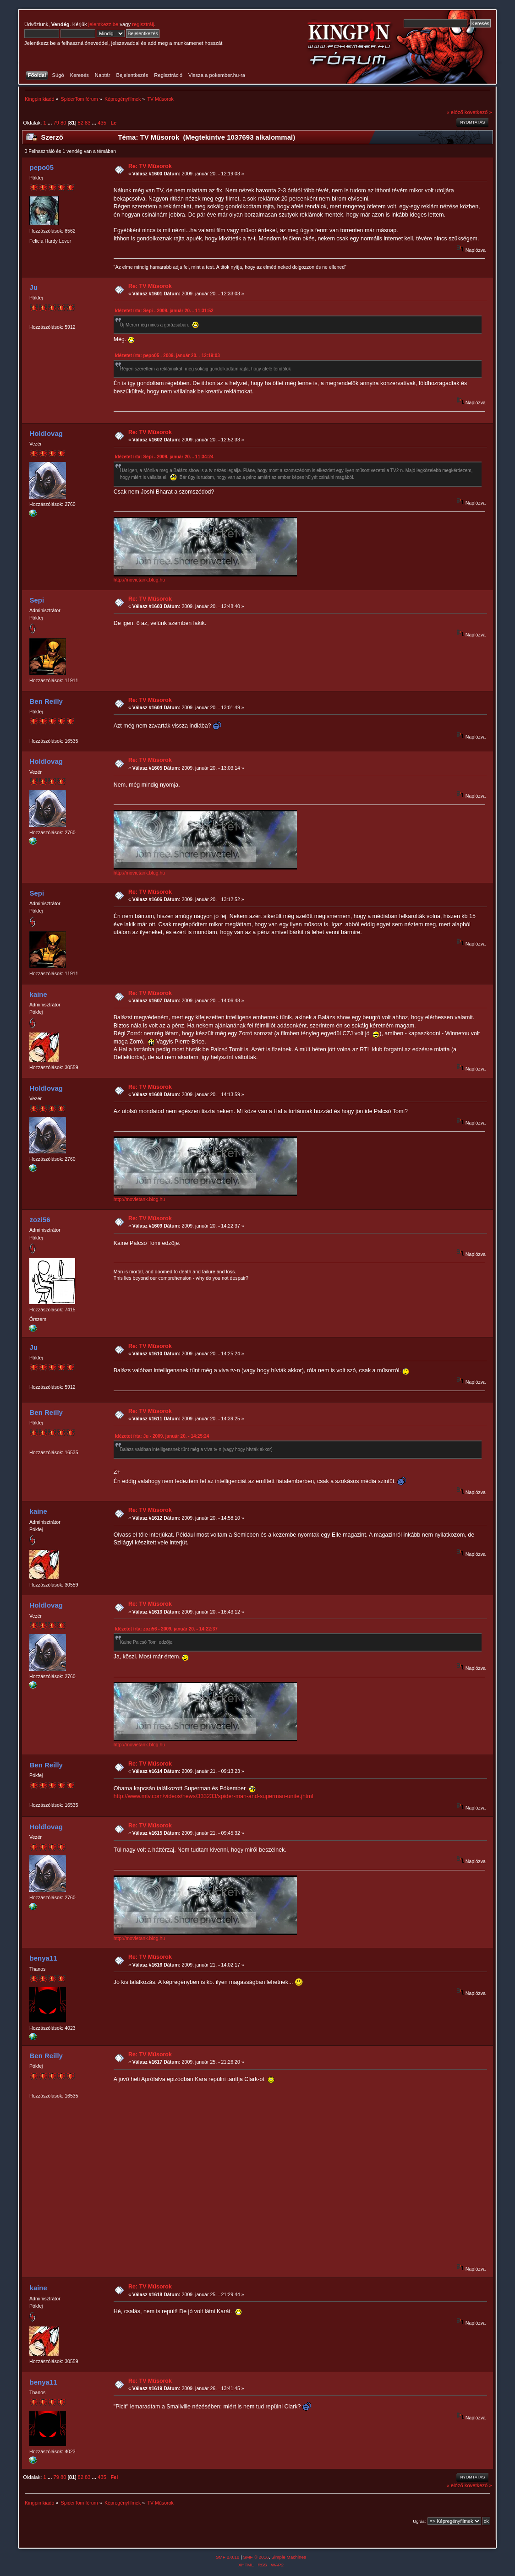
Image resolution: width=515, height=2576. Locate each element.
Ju (34, 287)
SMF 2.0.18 (228, 2557)
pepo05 (42, 167)
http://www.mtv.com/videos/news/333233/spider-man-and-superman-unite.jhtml (213, 1796)
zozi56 (40, 1219)
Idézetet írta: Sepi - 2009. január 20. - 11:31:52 (164, 310)
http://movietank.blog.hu (139, 579)
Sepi (37, 600)
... (50, 122)
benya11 (43, 1958)
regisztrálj (143, 24)
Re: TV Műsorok (150, 166)
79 (56, 122)
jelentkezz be (103, 24)
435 (102, 122)
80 (63, 122)
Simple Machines (288, 2557)
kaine (38, 994)
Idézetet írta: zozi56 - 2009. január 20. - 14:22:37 (166, 1628)
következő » (478, 112)
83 (87, 122)
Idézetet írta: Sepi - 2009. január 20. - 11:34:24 (164, 456)
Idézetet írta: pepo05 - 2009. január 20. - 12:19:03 (167, 355)
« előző (454, 112)
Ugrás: (419, 2521)
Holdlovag (46, 433)
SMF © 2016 (256, 2557)
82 (80, 122)
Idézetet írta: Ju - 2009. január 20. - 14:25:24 (162, 1436)
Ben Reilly (46, 701)
